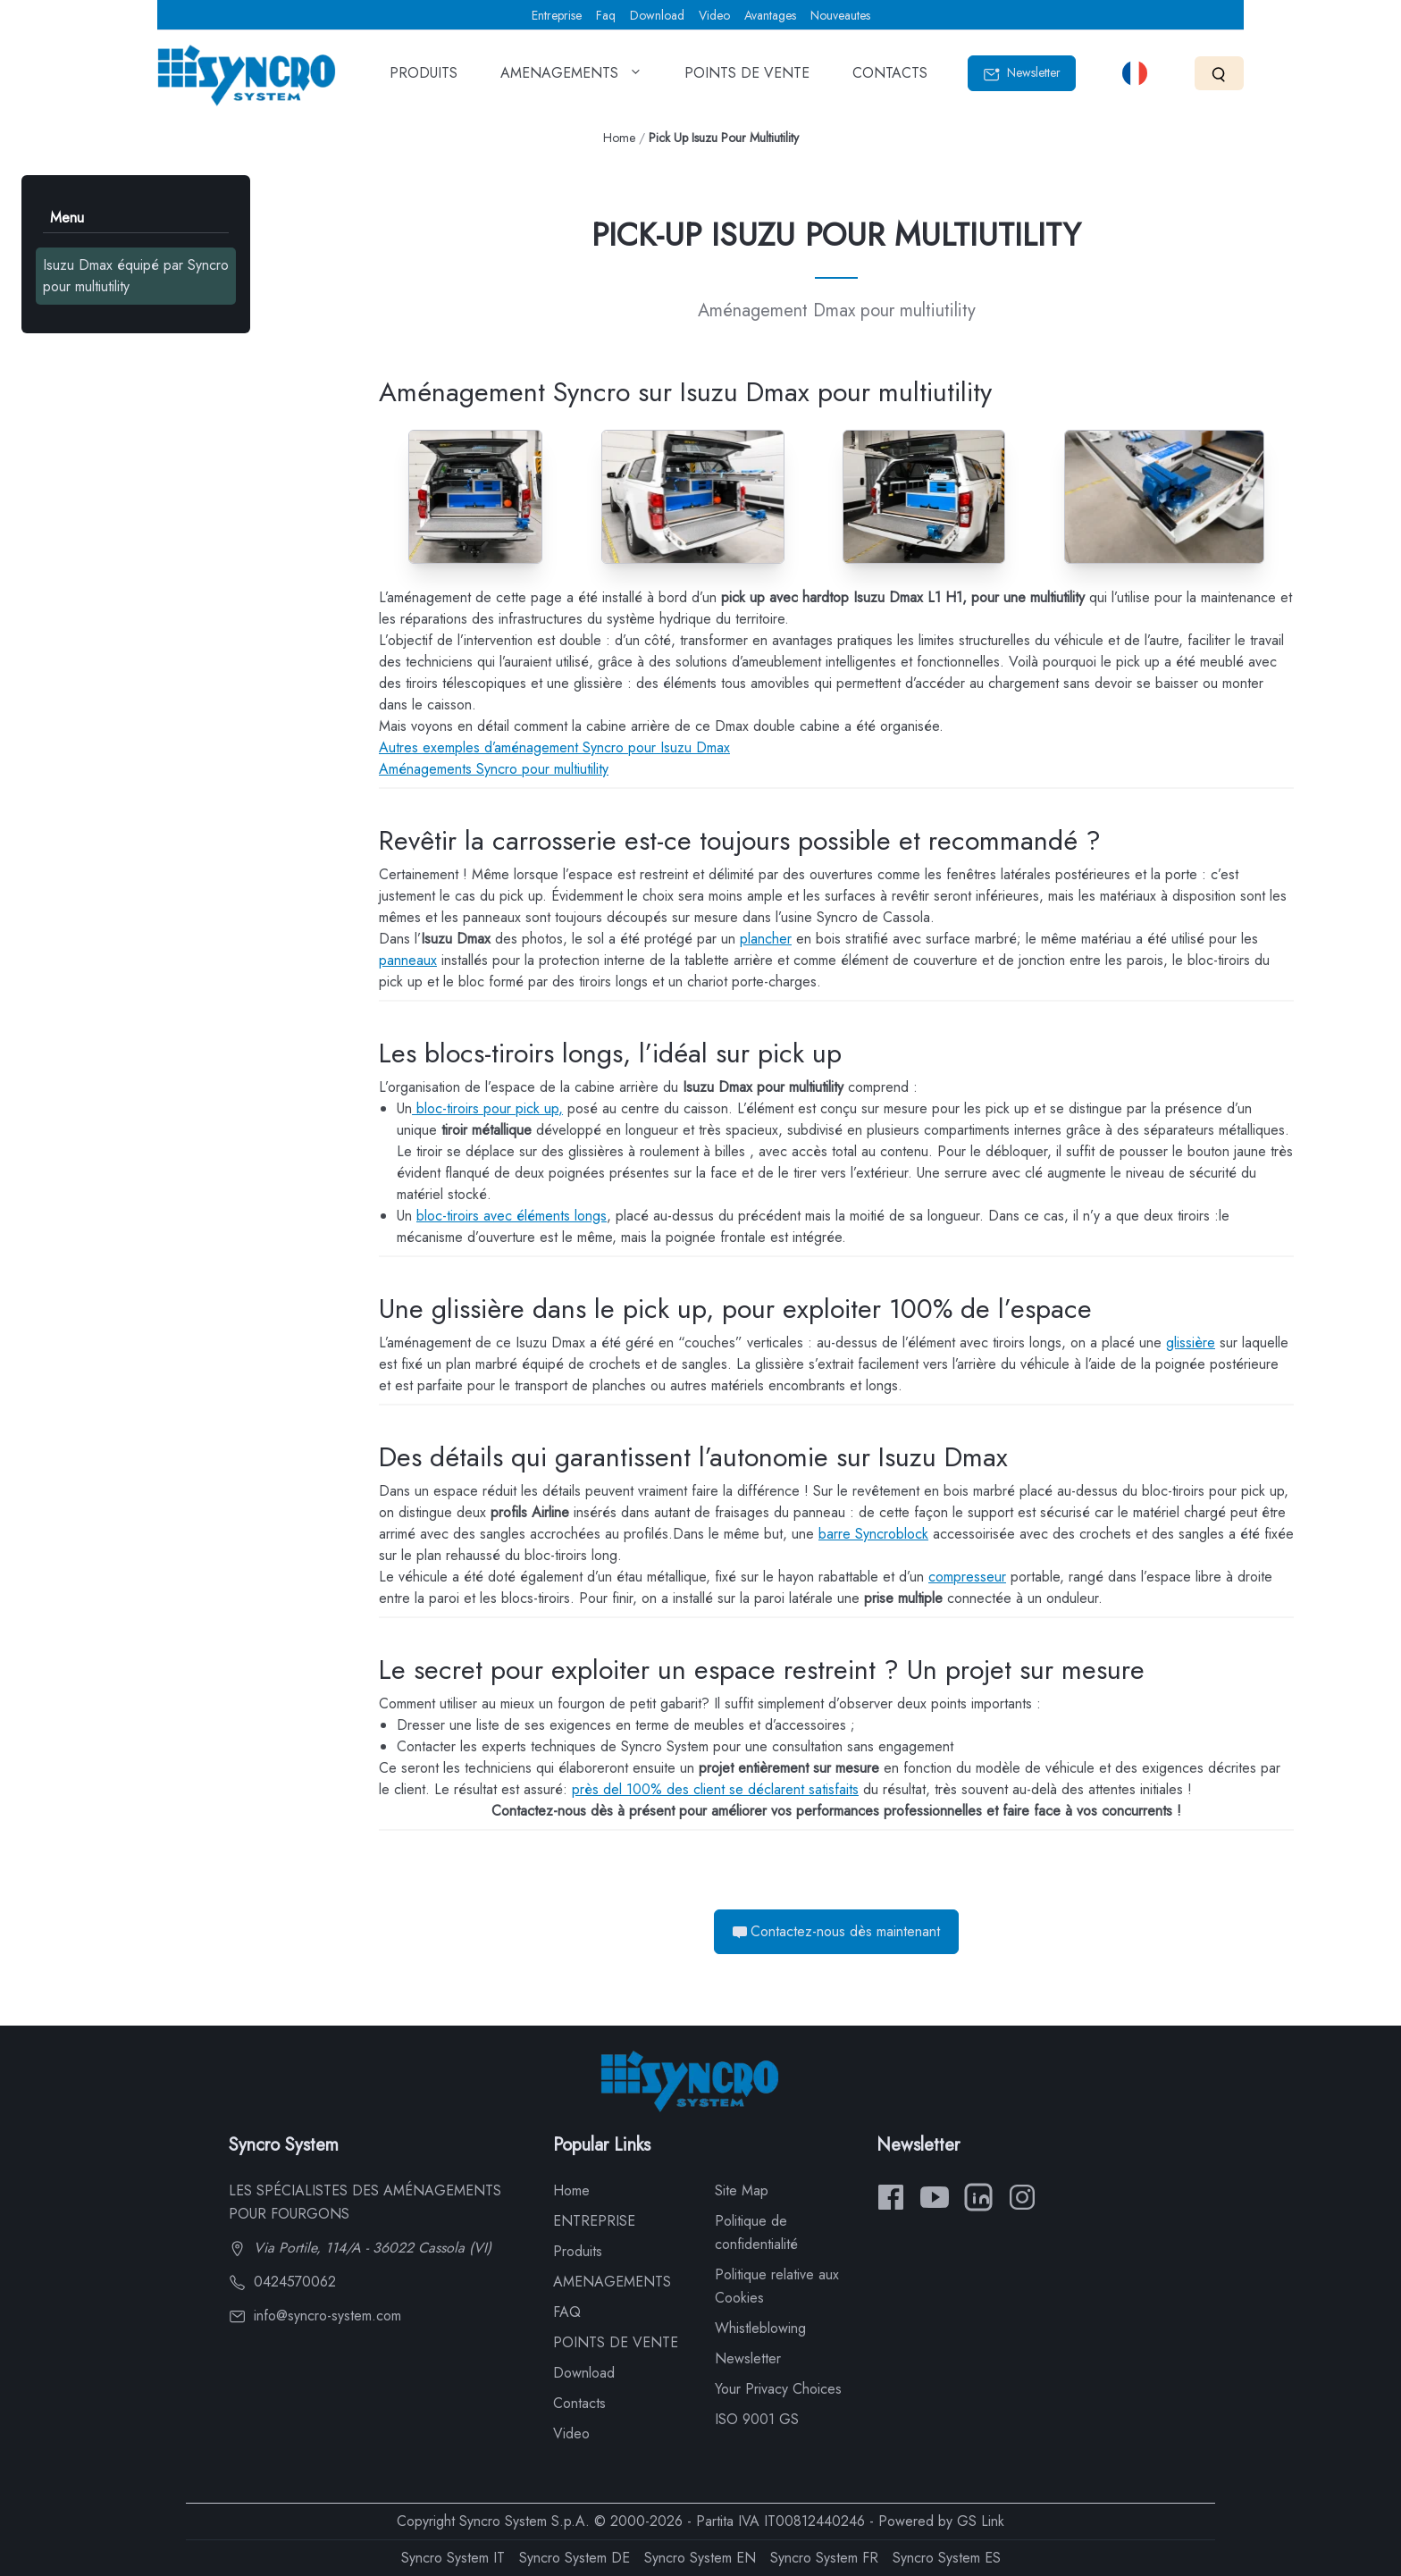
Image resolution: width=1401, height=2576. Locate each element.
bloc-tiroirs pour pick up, (487, 1108)
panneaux (408, 960)
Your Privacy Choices (778, 2389)
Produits (577, 2251)
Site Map (741, 2190)
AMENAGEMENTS (571, 79)
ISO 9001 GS (757, 2419)
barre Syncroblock (873, 1533)
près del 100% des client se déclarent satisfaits (715, 1789)
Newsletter (1022, 72)
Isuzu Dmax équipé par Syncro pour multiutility (136, 276)
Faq (606, 15)
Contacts (579, 2403)
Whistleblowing (760, 2328)
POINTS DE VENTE (747, 79)
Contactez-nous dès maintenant (836, 1931)
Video (714, 15)
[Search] (1219, 72)
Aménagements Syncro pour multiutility (493, 769)
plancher (766, 938)
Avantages (770, 15)
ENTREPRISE (594, 2221)
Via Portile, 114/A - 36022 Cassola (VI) (360, 2247)
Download (657, 15)
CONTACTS (889, 79)
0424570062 (282, 2281)
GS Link (980, 2521)
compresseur (967, 1576)
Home (619, 138)
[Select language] (1135, 73)
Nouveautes (840, 15)
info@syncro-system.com (315, 2315)
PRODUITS (423, 79)
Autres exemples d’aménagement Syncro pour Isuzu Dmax (554, 747)
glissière (1190, 1342)
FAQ (567, 2312)
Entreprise (557, 15)
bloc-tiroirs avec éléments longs (511, 1215)
